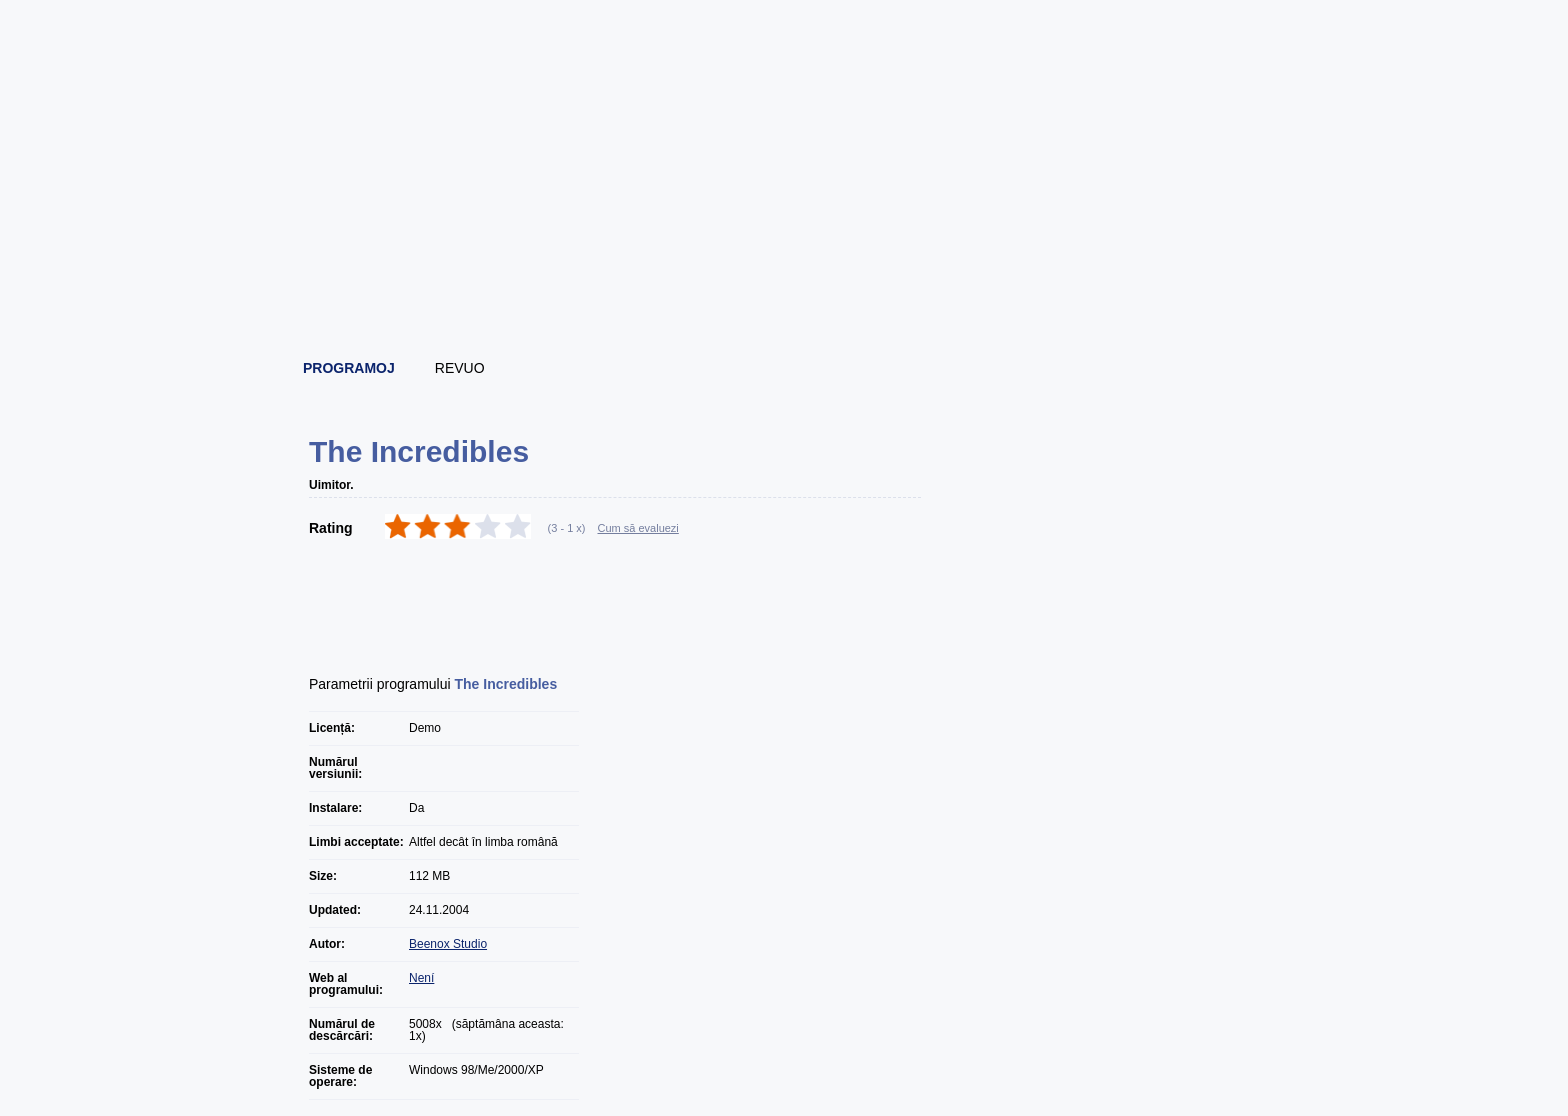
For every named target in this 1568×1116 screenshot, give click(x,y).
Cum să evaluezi (638, 528)
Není (421, 978)
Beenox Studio (448, 944)
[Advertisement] (785, 290)
